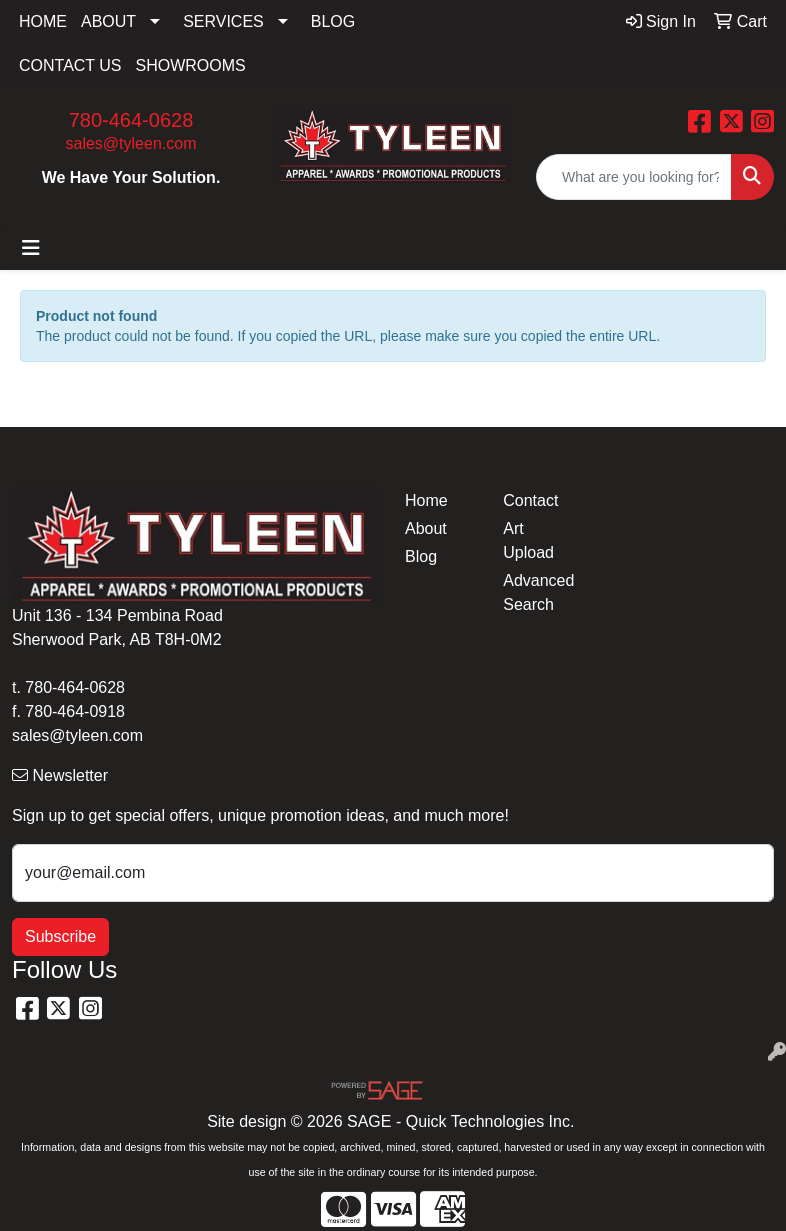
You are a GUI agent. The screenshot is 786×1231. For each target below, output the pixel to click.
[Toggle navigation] (31, 248)
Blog (421, 556)
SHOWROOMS (191, 65)
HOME (43, 21)
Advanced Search (538, 592)
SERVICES (223, 21)
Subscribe (60, 936)
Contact (530, 500)
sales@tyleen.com (131, 143)
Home (426, 500)
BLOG (333, 21)
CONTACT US (70, 65)
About (426, 528)
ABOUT (108, 21)
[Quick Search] (634, 177)
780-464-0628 (131, 120)
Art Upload (528, 540)
